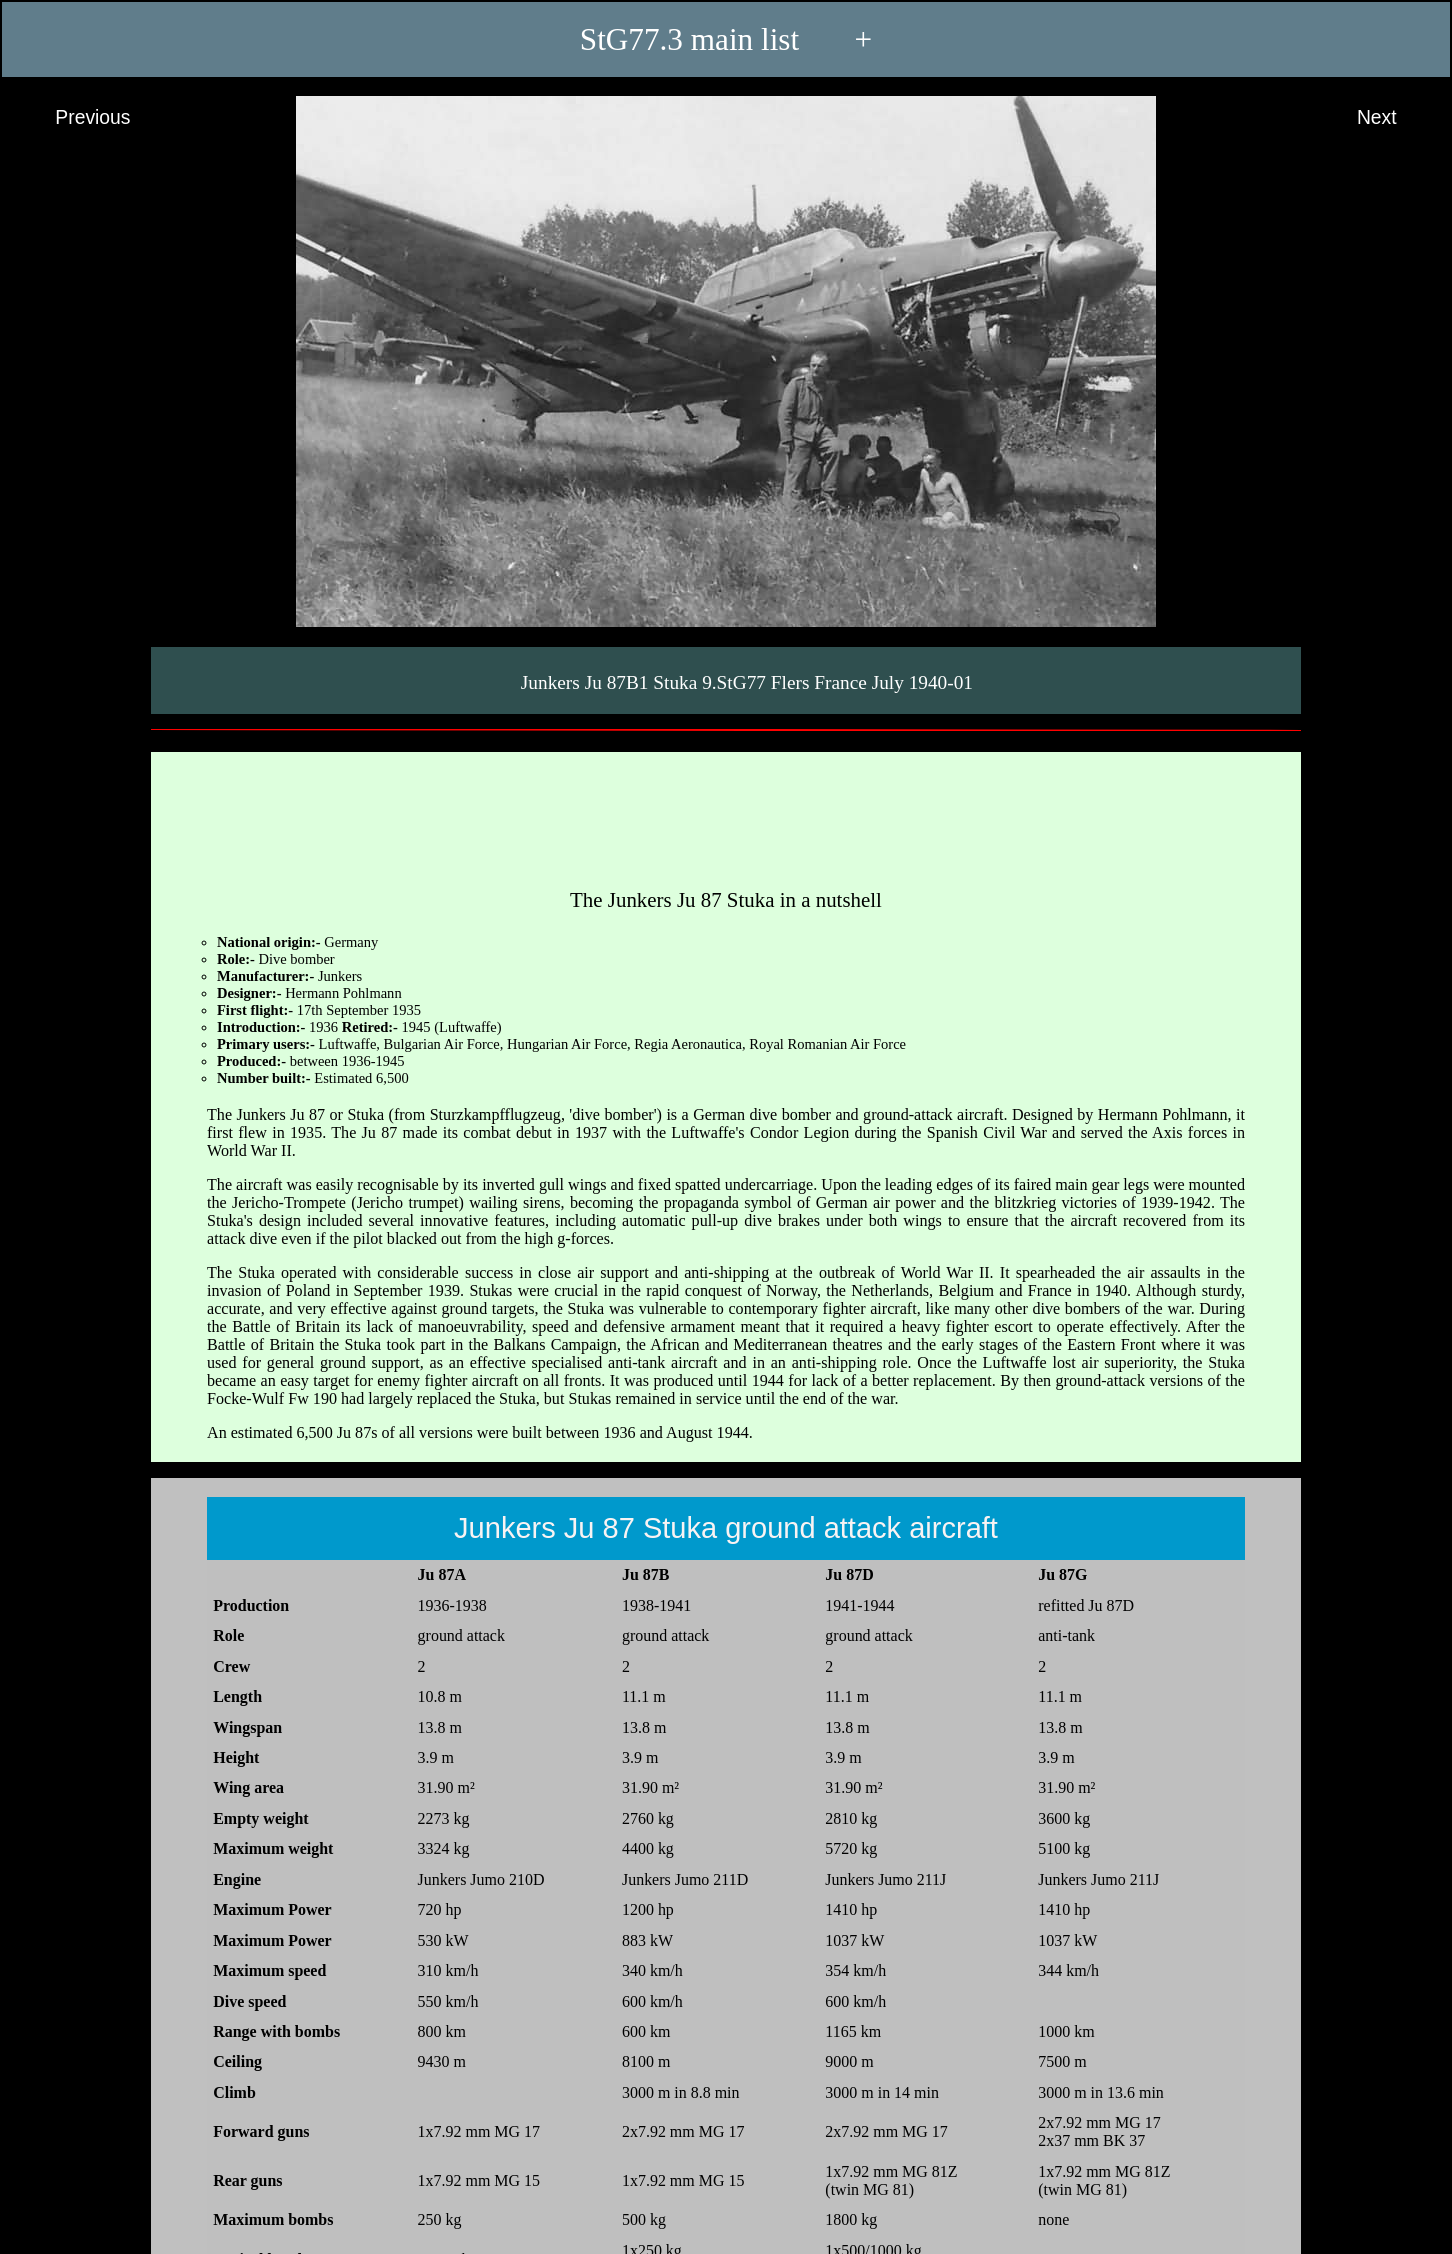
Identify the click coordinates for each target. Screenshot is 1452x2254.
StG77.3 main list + (726, 39)
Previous (74, 118)
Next (1395, 118)
